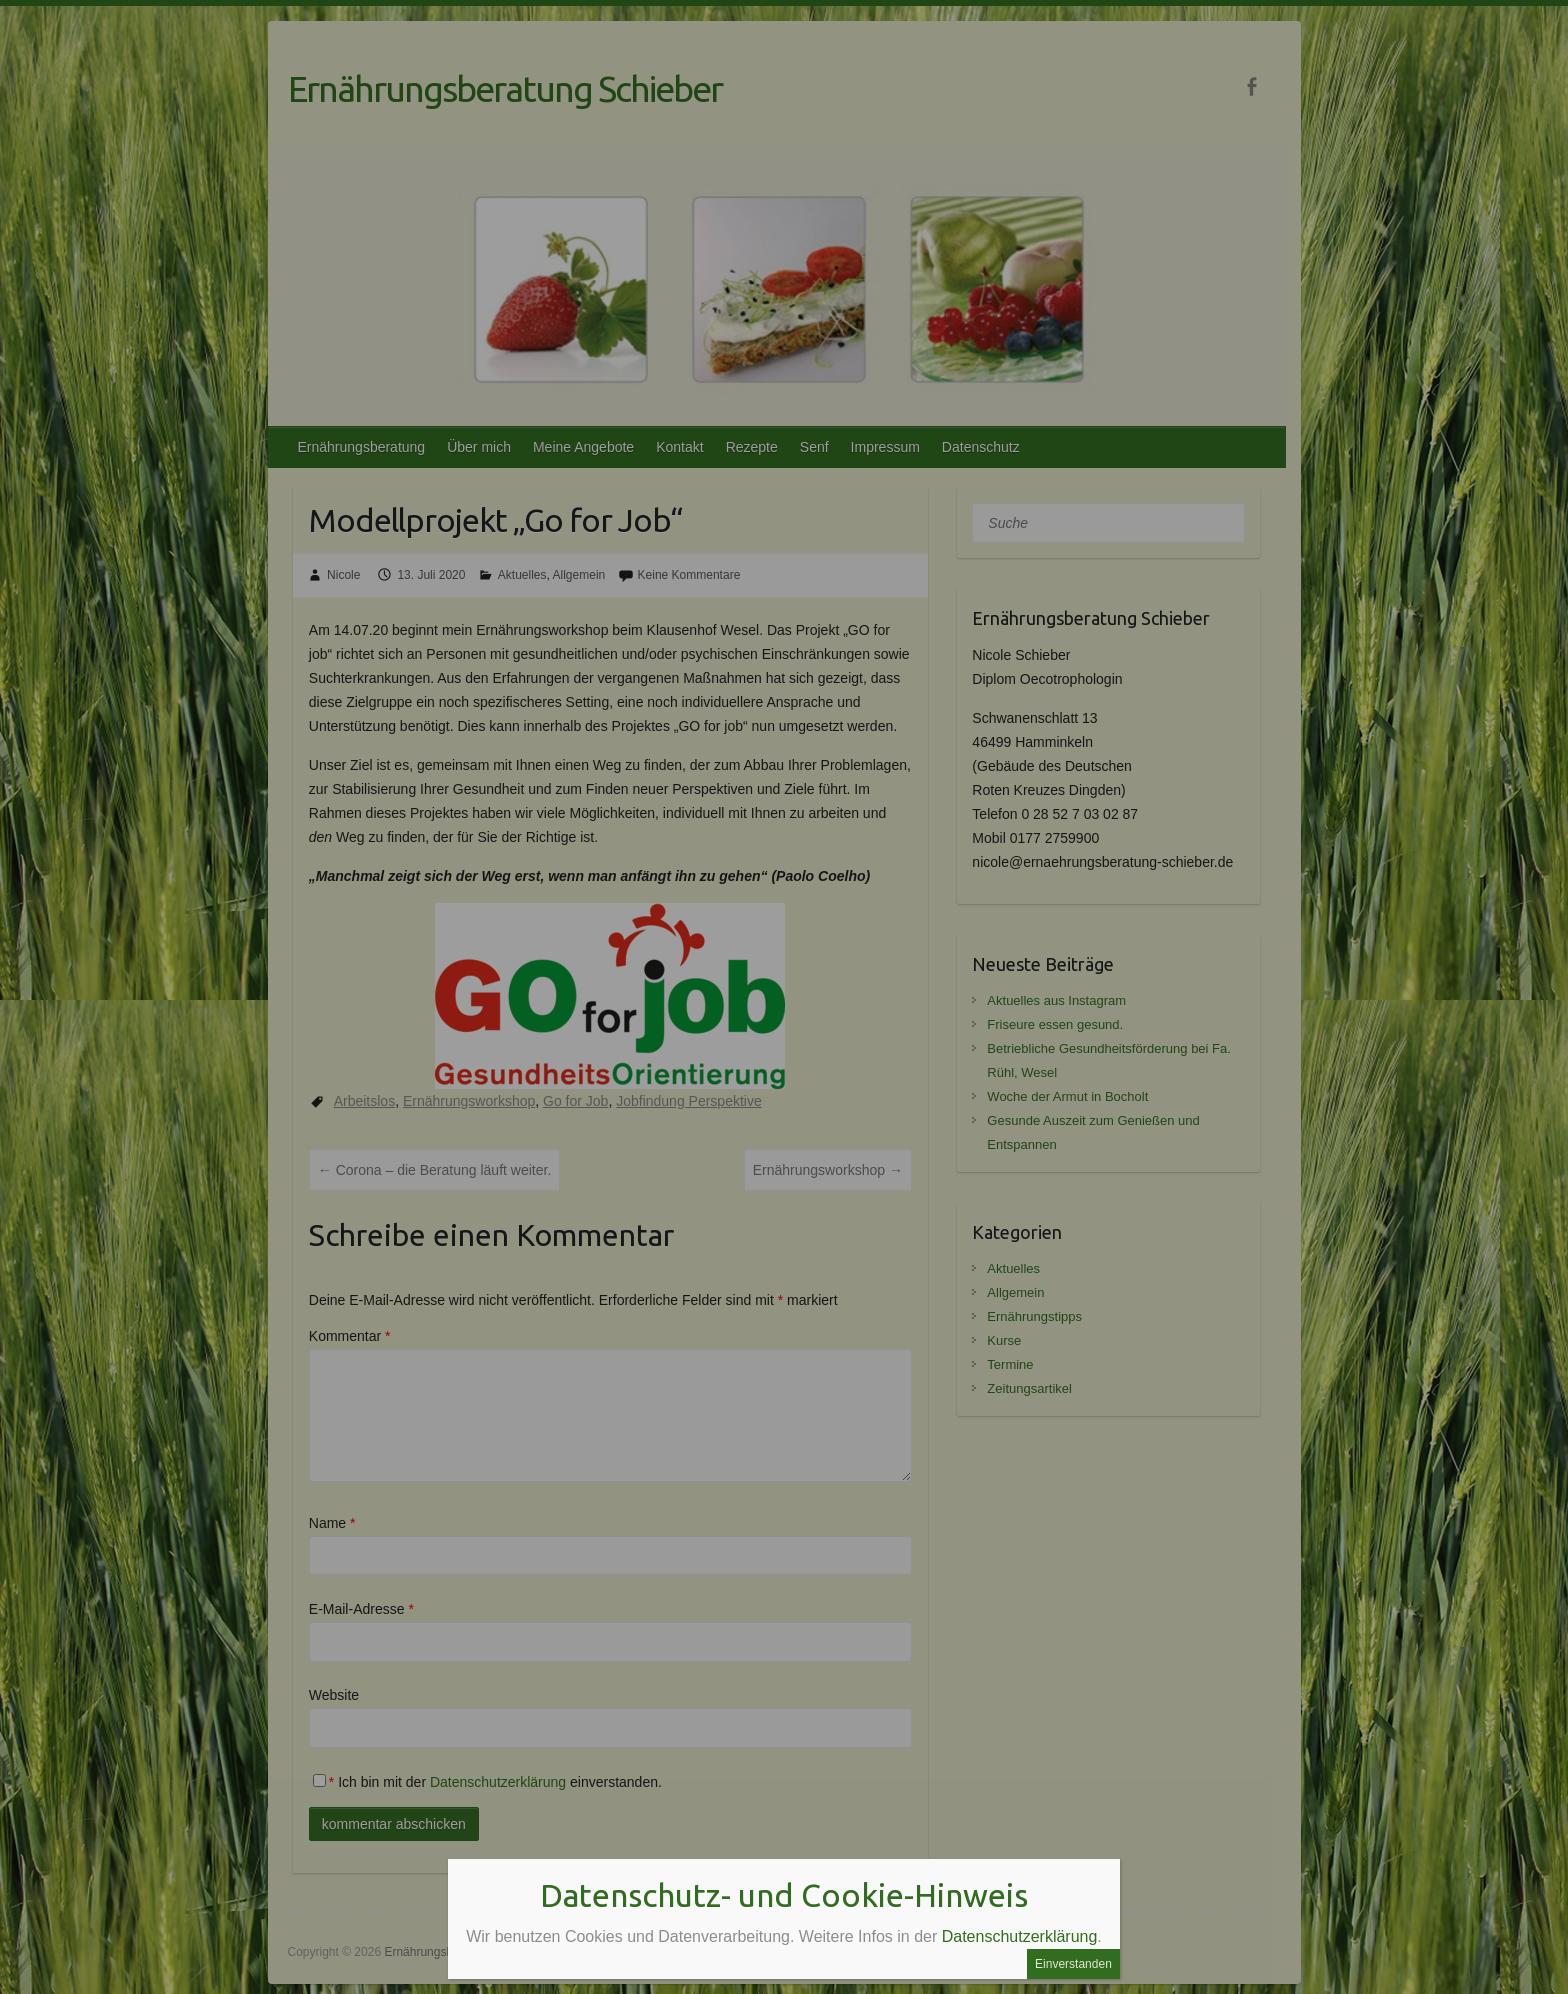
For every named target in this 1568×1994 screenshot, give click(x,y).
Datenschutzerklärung (1020, 1936)
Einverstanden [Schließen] (1073, 1964)
